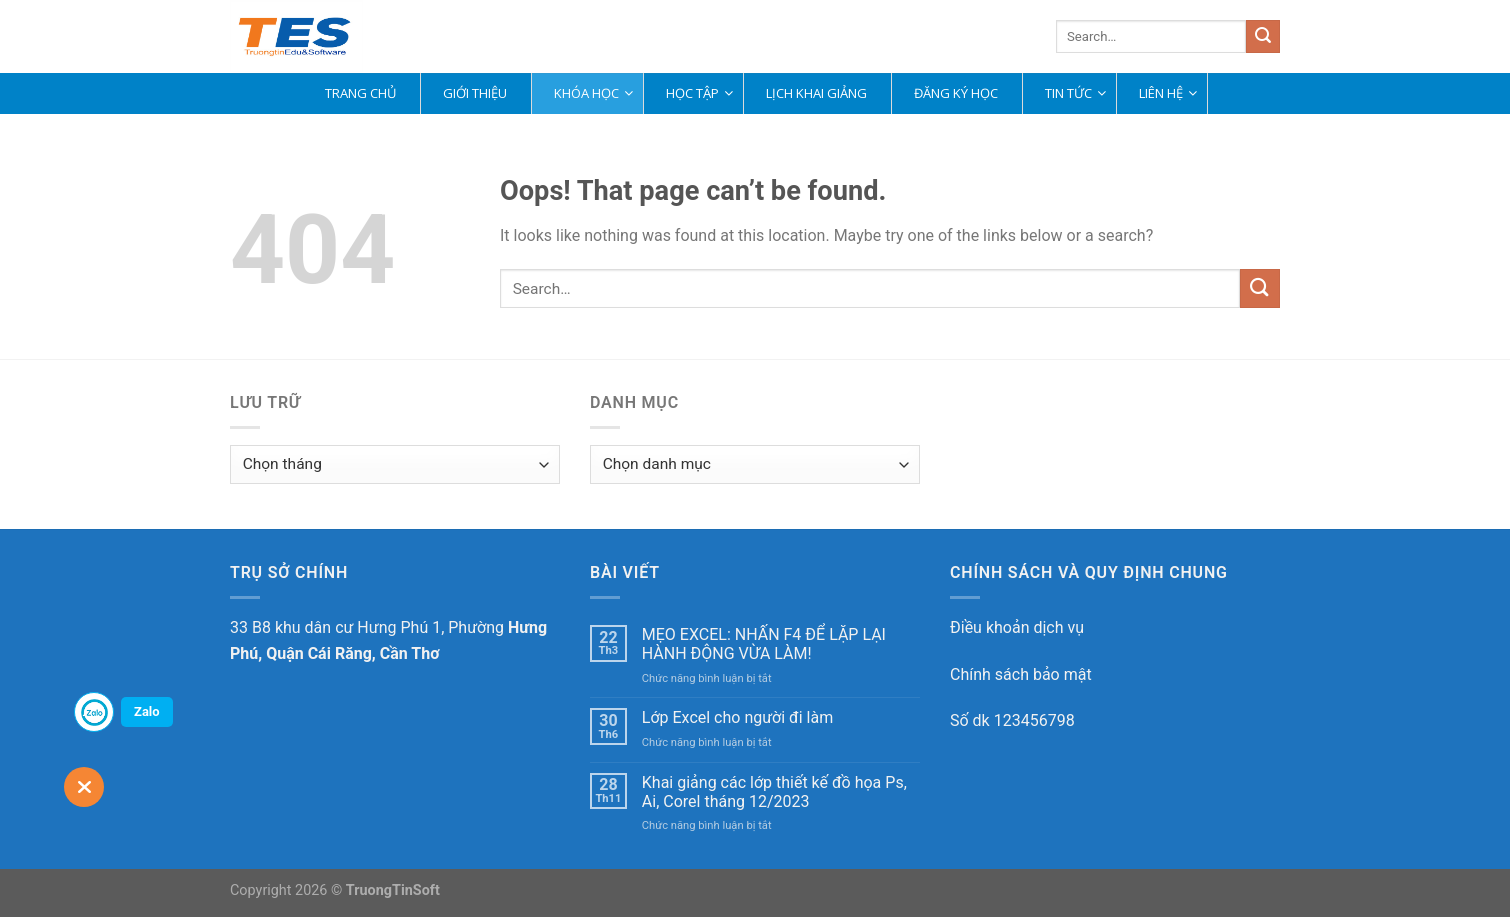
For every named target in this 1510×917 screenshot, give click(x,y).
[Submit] (1263, 37)
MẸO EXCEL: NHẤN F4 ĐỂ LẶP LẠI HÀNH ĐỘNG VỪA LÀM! (764, 644)
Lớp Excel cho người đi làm (737, 717)
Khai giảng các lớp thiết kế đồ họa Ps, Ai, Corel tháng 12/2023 (774, 792)
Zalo (147, 711)
